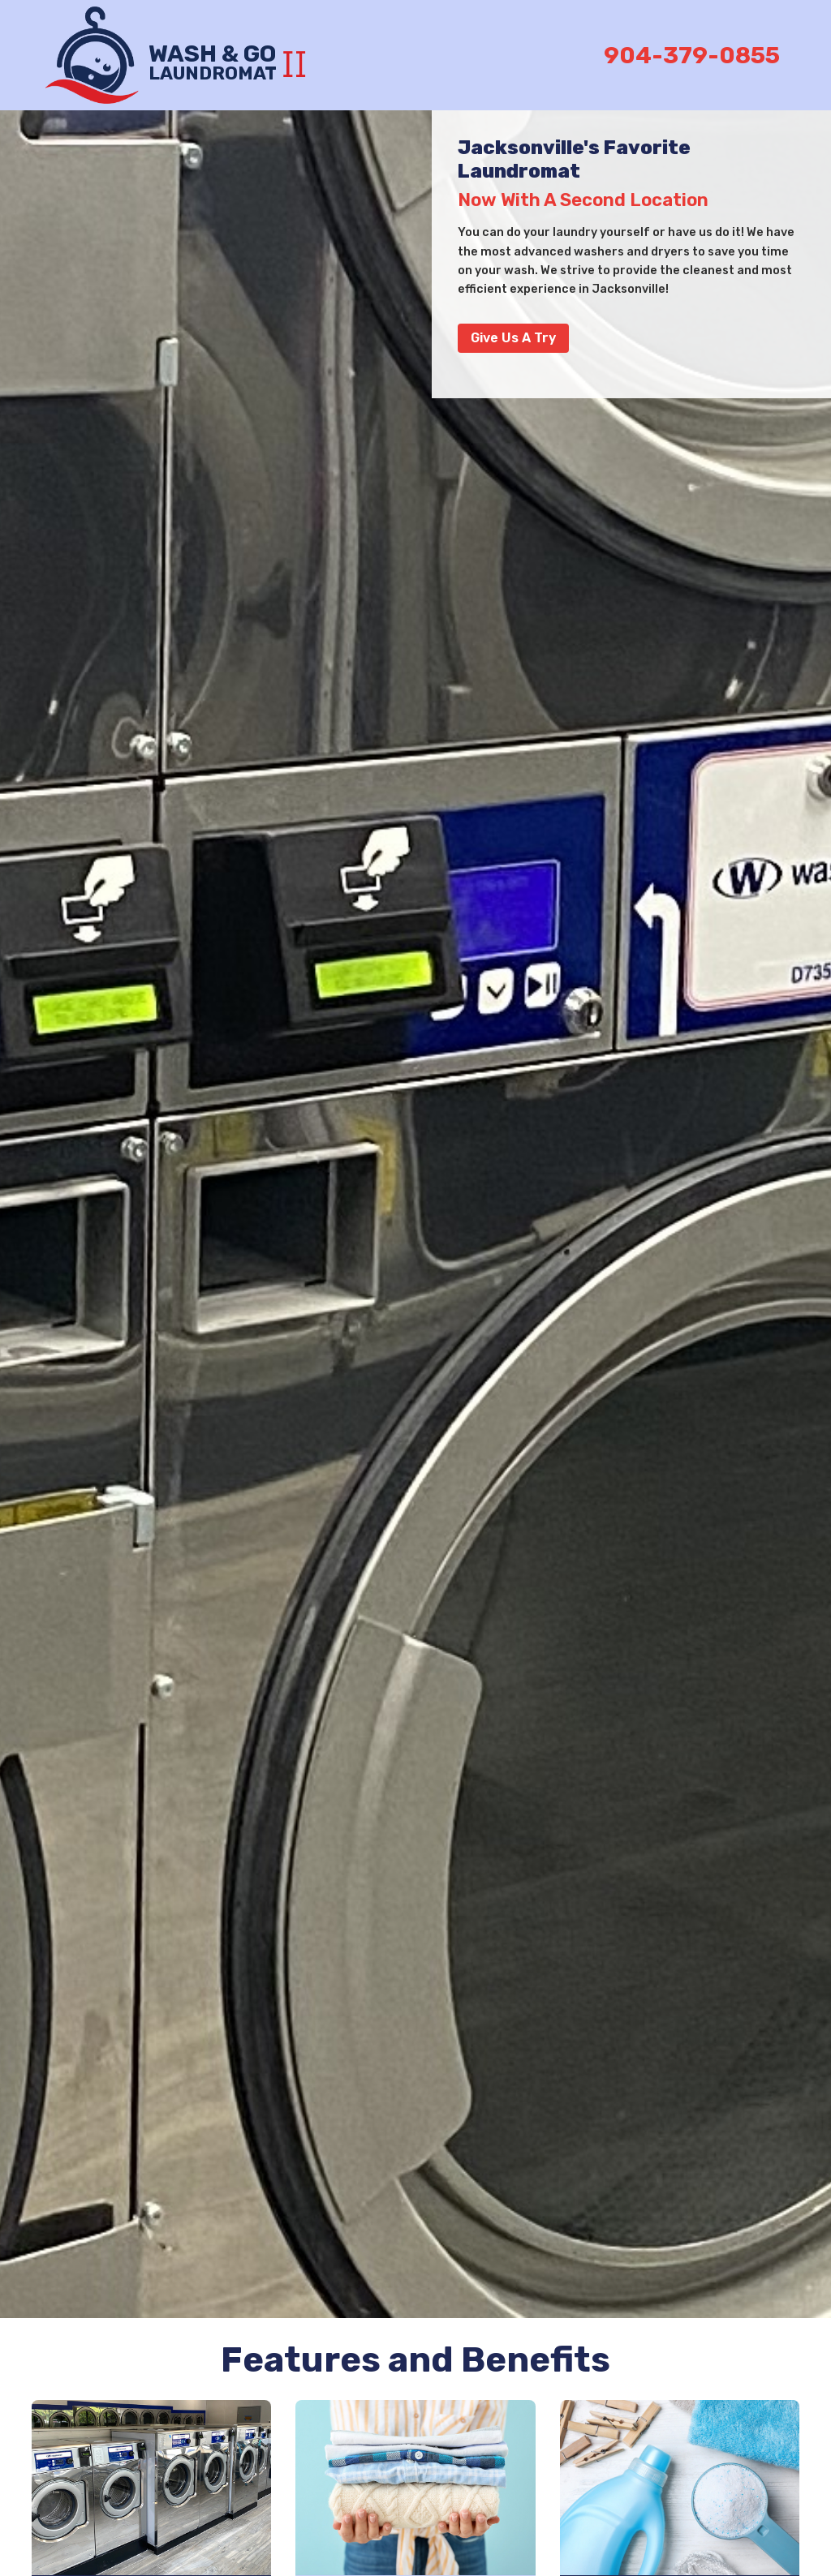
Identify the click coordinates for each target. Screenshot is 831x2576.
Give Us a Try (513, 338)
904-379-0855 (692, 55)
